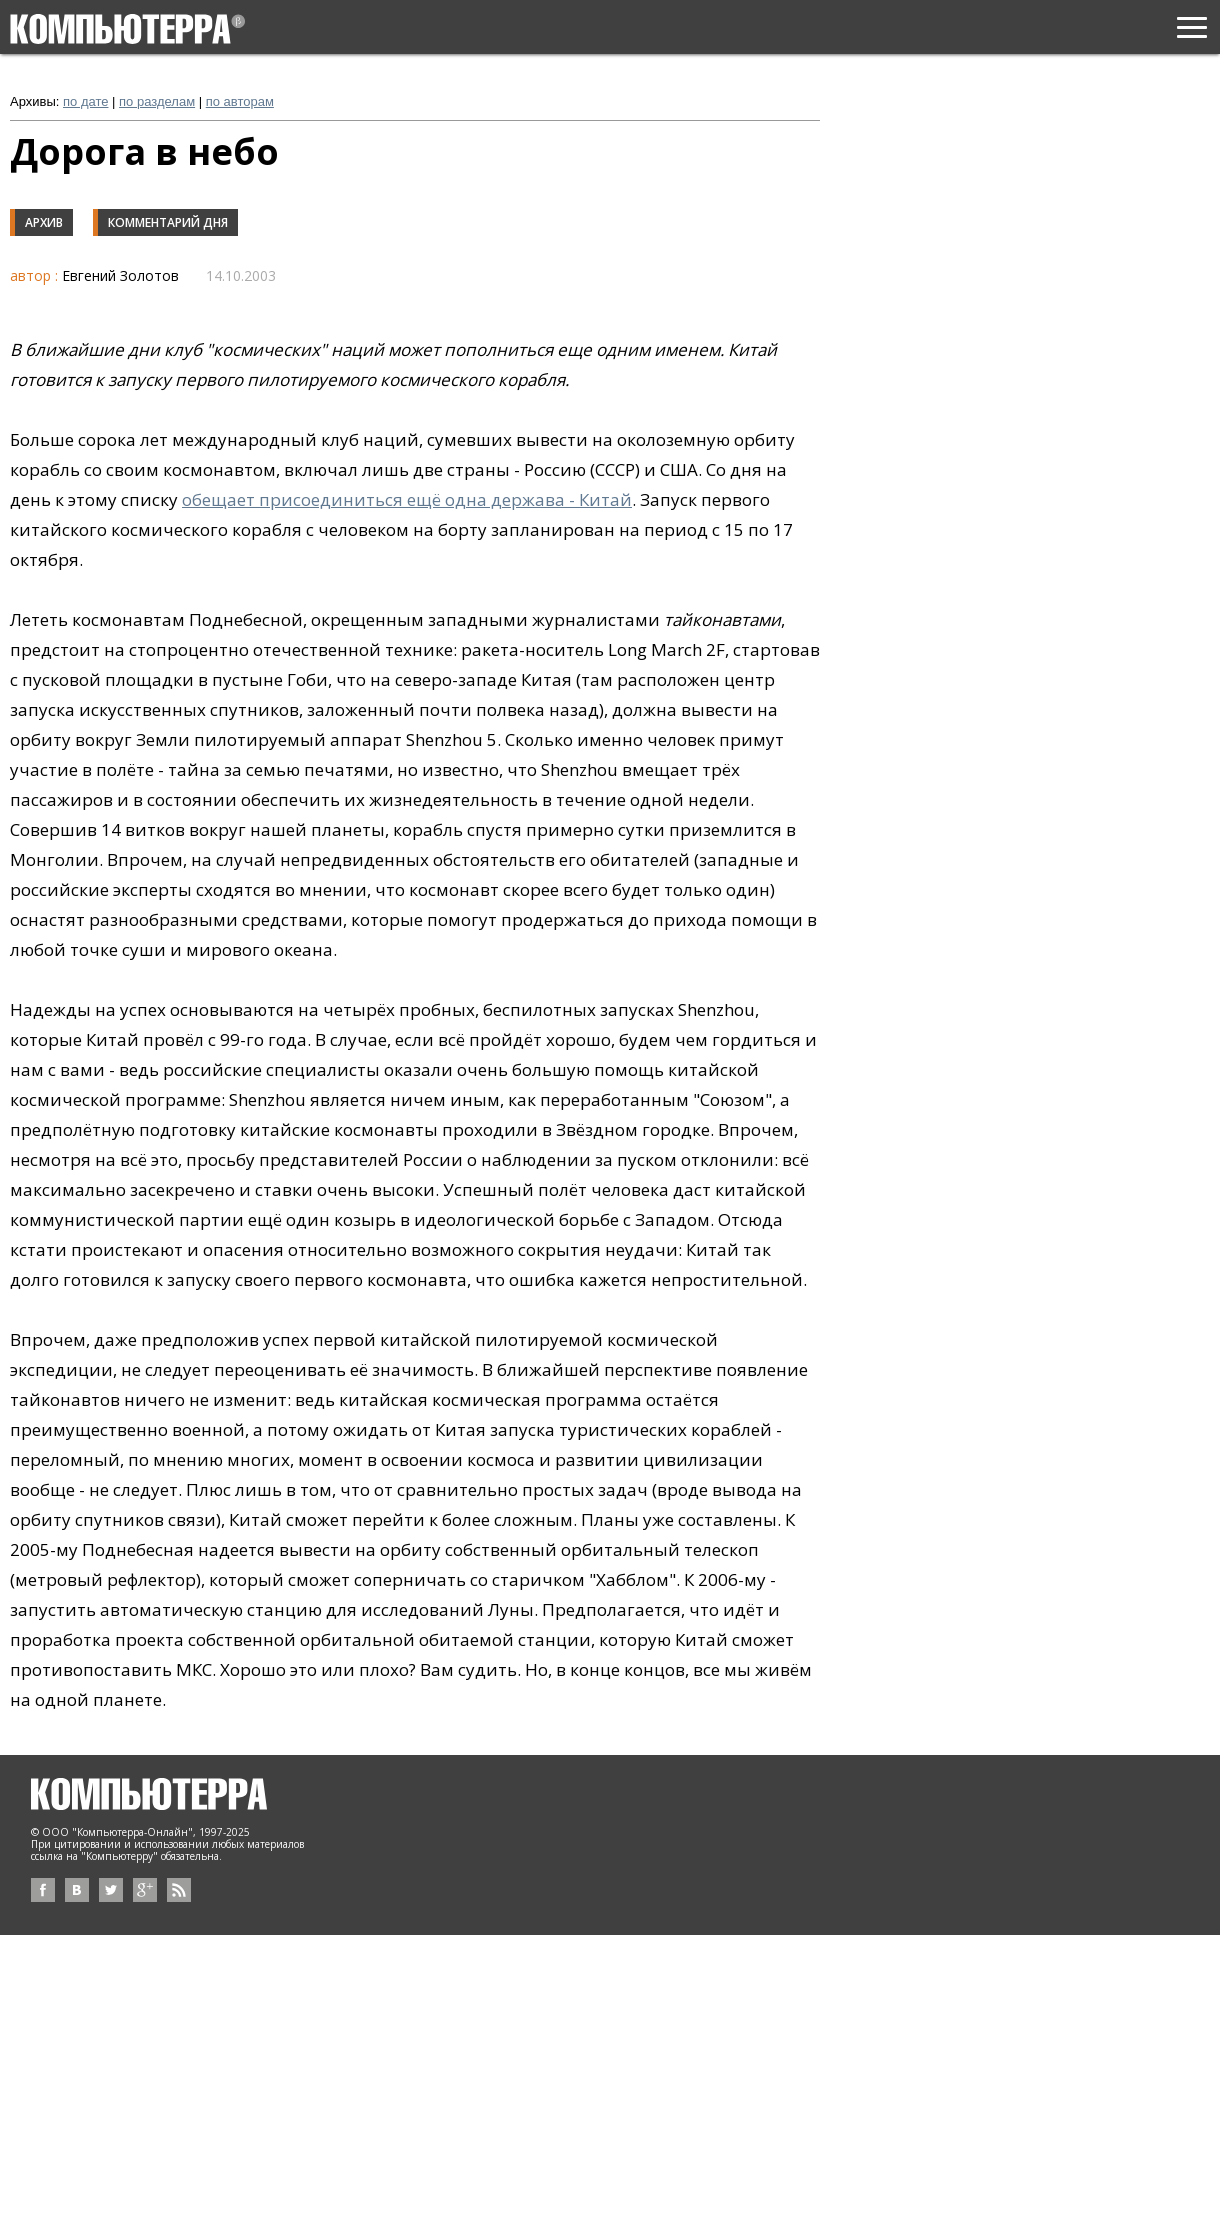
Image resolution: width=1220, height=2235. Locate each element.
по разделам (157, 101)
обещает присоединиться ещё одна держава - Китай (407, 499)
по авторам (240, 101)
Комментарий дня (168, 222)
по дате (85, 101)
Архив (44, 222)
